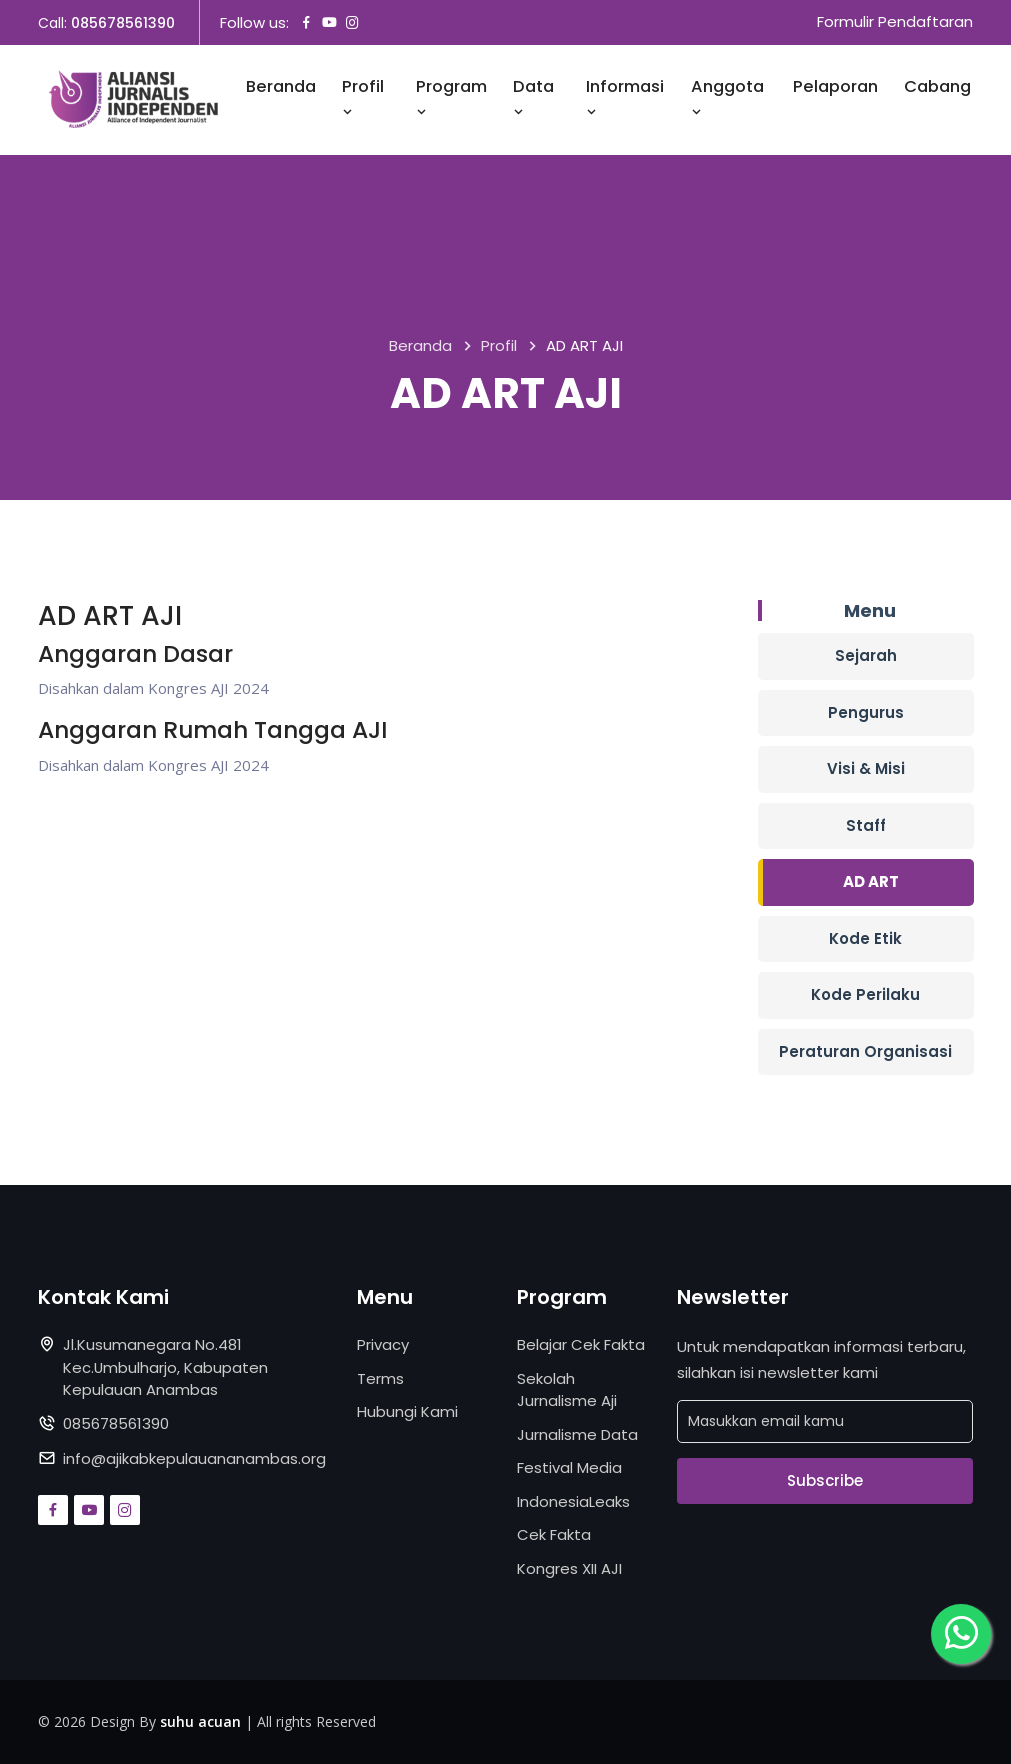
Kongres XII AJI (569, 1568)
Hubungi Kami (407, 1411)
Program (451, 98)
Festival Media (569, 1467)
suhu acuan (200, 1721)
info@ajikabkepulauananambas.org (194, 1458)
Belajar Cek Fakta (581, 1344)
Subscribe (825, 1480)
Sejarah (866, 655)
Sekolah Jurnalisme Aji (567, 1390)
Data (533, 98)
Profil (363, 98)
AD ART (871, 881)
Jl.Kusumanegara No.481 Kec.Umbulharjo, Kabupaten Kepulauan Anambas (166, 1367)
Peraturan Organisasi (865, 1051)
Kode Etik (865, 938)
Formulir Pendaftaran (895, 22)
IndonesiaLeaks (573, 1501)
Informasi (625, 98)
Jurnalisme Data (577, 1434)
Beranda (281, 87)
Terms (380, 1378)
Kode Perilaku (865, 994)
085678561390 (123, 23)
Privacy (383, 1344)
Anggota (727, 98)
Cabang (937, 87)
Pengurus (866, 712)
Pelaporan (835, 87)
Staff (866, 825)
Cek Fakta (554, 1534)
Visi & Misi (866, 768)
